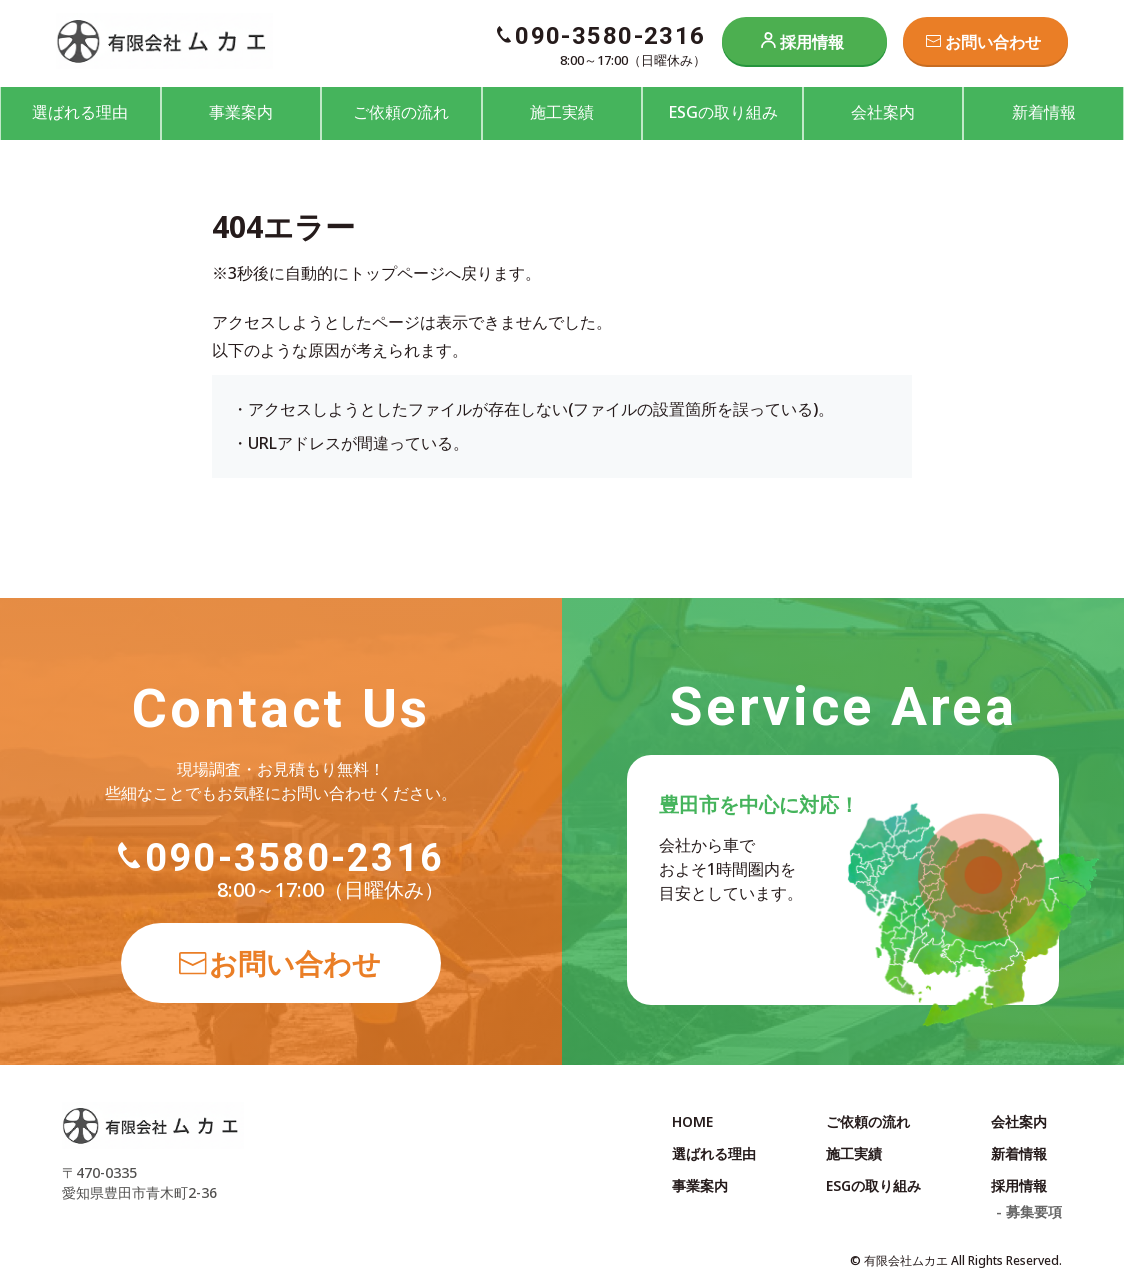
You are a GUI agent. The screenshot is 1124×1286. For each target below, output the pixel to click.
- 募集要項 (1029, 1211)
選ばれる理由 (80, 112)
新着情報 (1044, 112)
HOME (692, 1121)
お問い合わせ (993, 42)
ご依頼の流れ (401, 112)
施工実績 (562, 112)
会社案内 (883, 112)
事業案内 (241, 112)
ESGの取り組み (723, 112)
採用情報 (812, 42)
